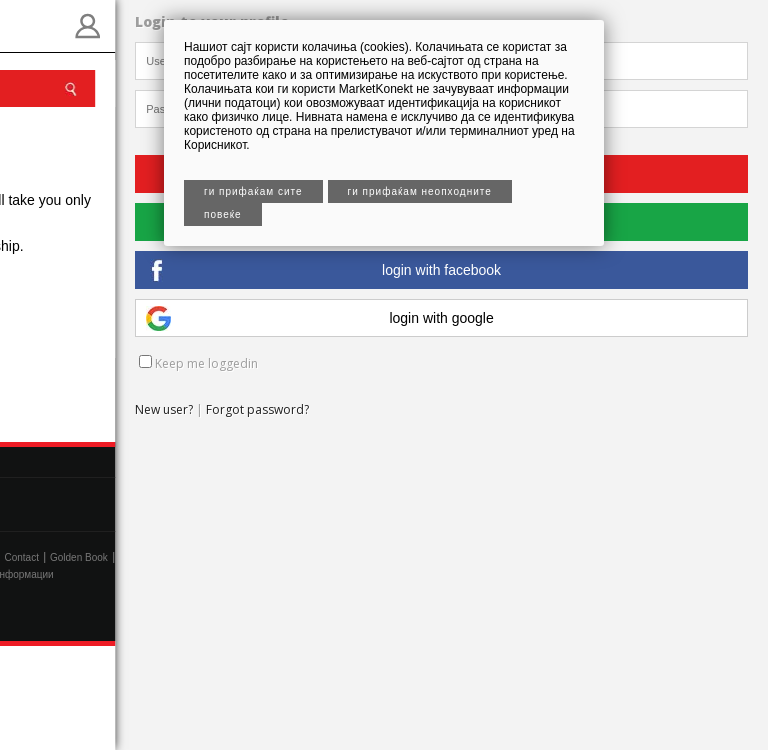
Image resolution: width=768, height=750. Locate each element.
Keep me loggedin (198, 363)
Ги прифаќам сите (253, 191)
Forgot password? (257, 409)
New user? (164, 409)
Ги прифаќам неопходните (420, 191)
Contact (21, 557)
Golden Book (79, 557)
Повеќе (223, 214)
